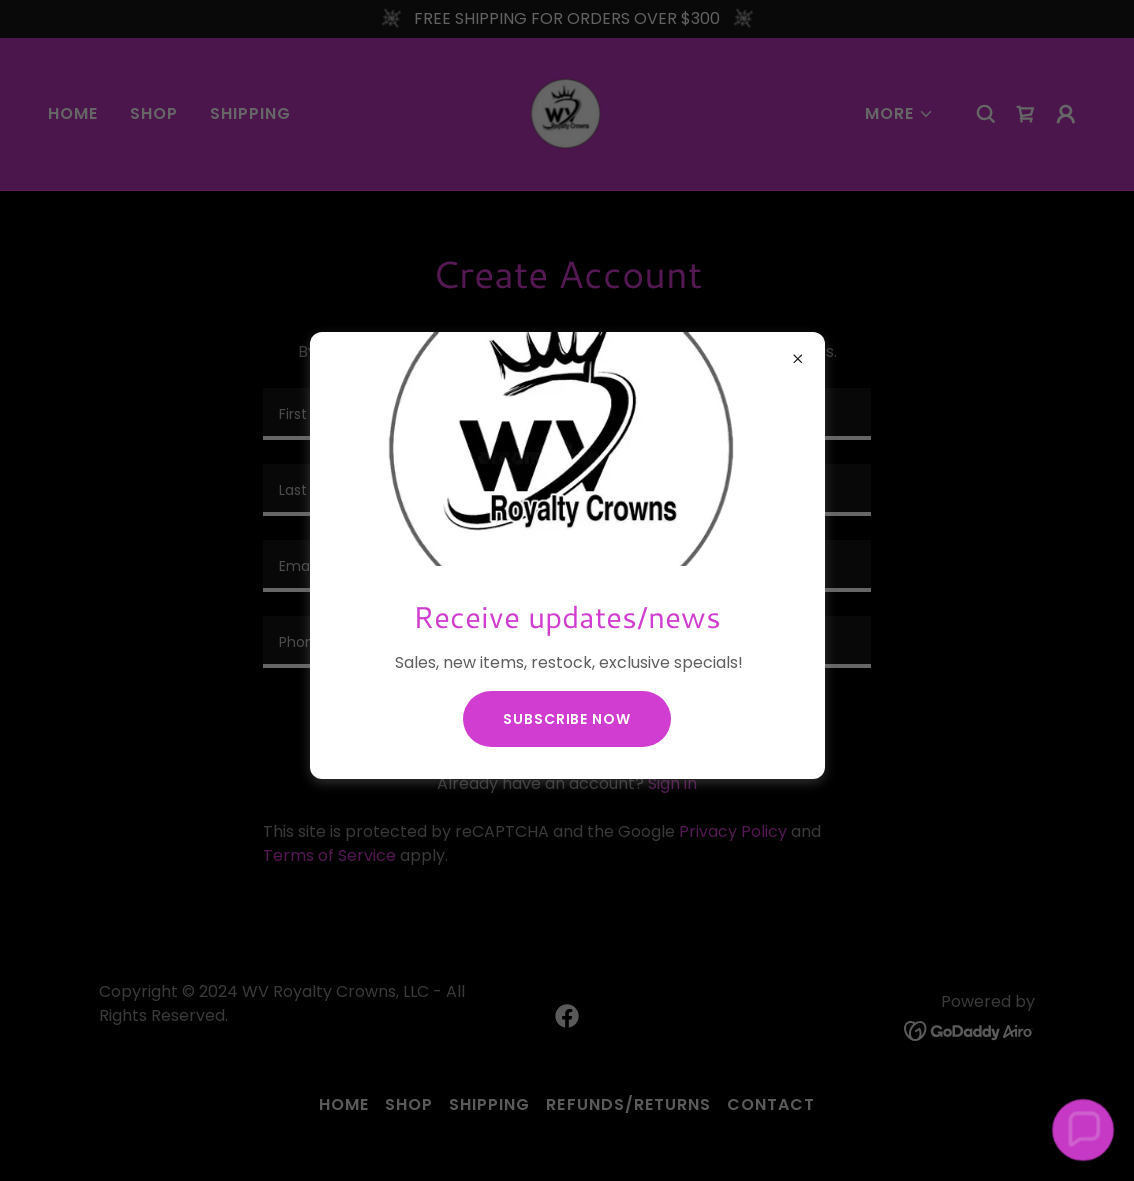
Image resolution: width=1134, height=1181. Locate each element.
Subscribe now (566, 719)
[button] (1083, 1130)
